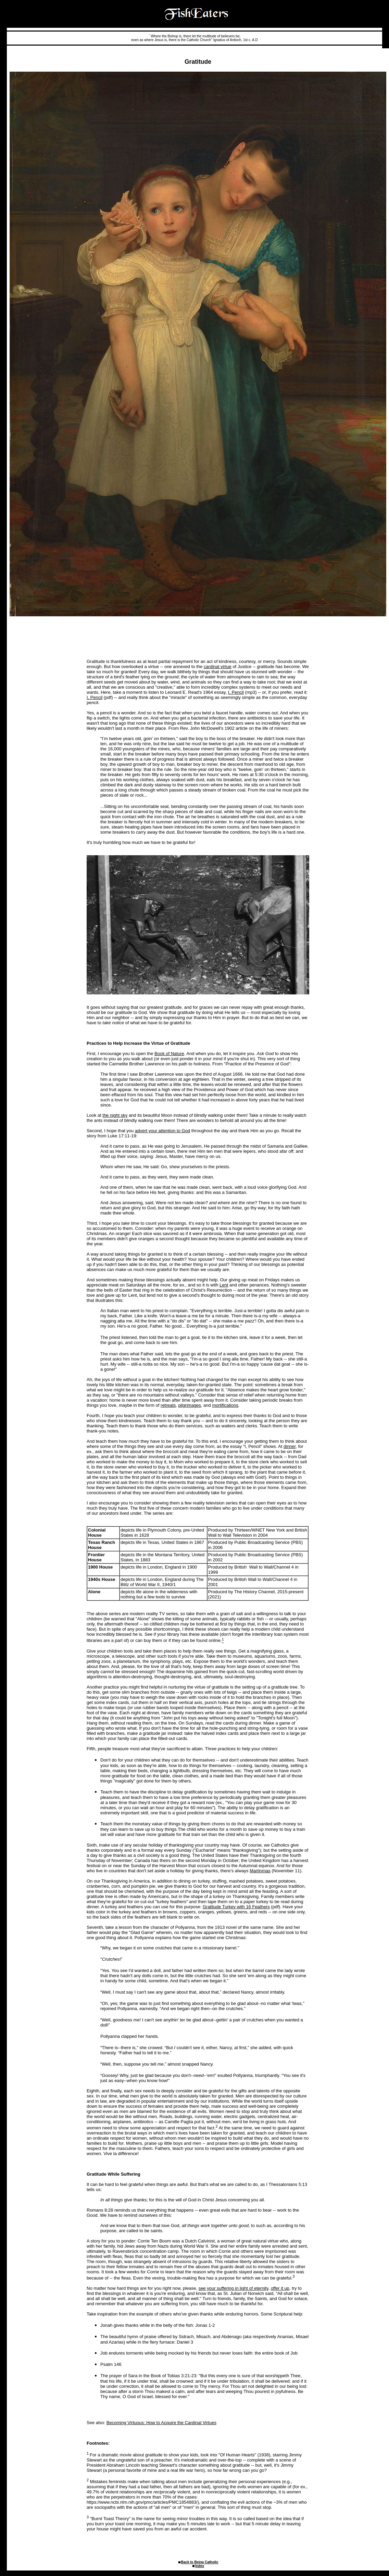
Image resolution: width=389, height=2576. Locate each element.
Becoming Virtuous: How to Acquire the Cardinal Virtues (161, 2422)
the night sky (114, 1115)
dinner (290, 1446)
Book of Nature (169, 1053)
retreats (168, 1405)
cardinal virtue (217, 666)
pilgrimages (189, 1405)
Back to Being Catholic (199, 2562)
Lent (223, 1284)
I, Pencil (236, 692)
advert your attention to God (162, 1130)
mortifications (225, 1405)
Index (199, 2566)
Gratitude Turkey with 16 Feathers (236, 1906)
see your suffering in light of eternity (233, 2288)
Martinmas (260, 1870)
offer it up (280, 2288)
